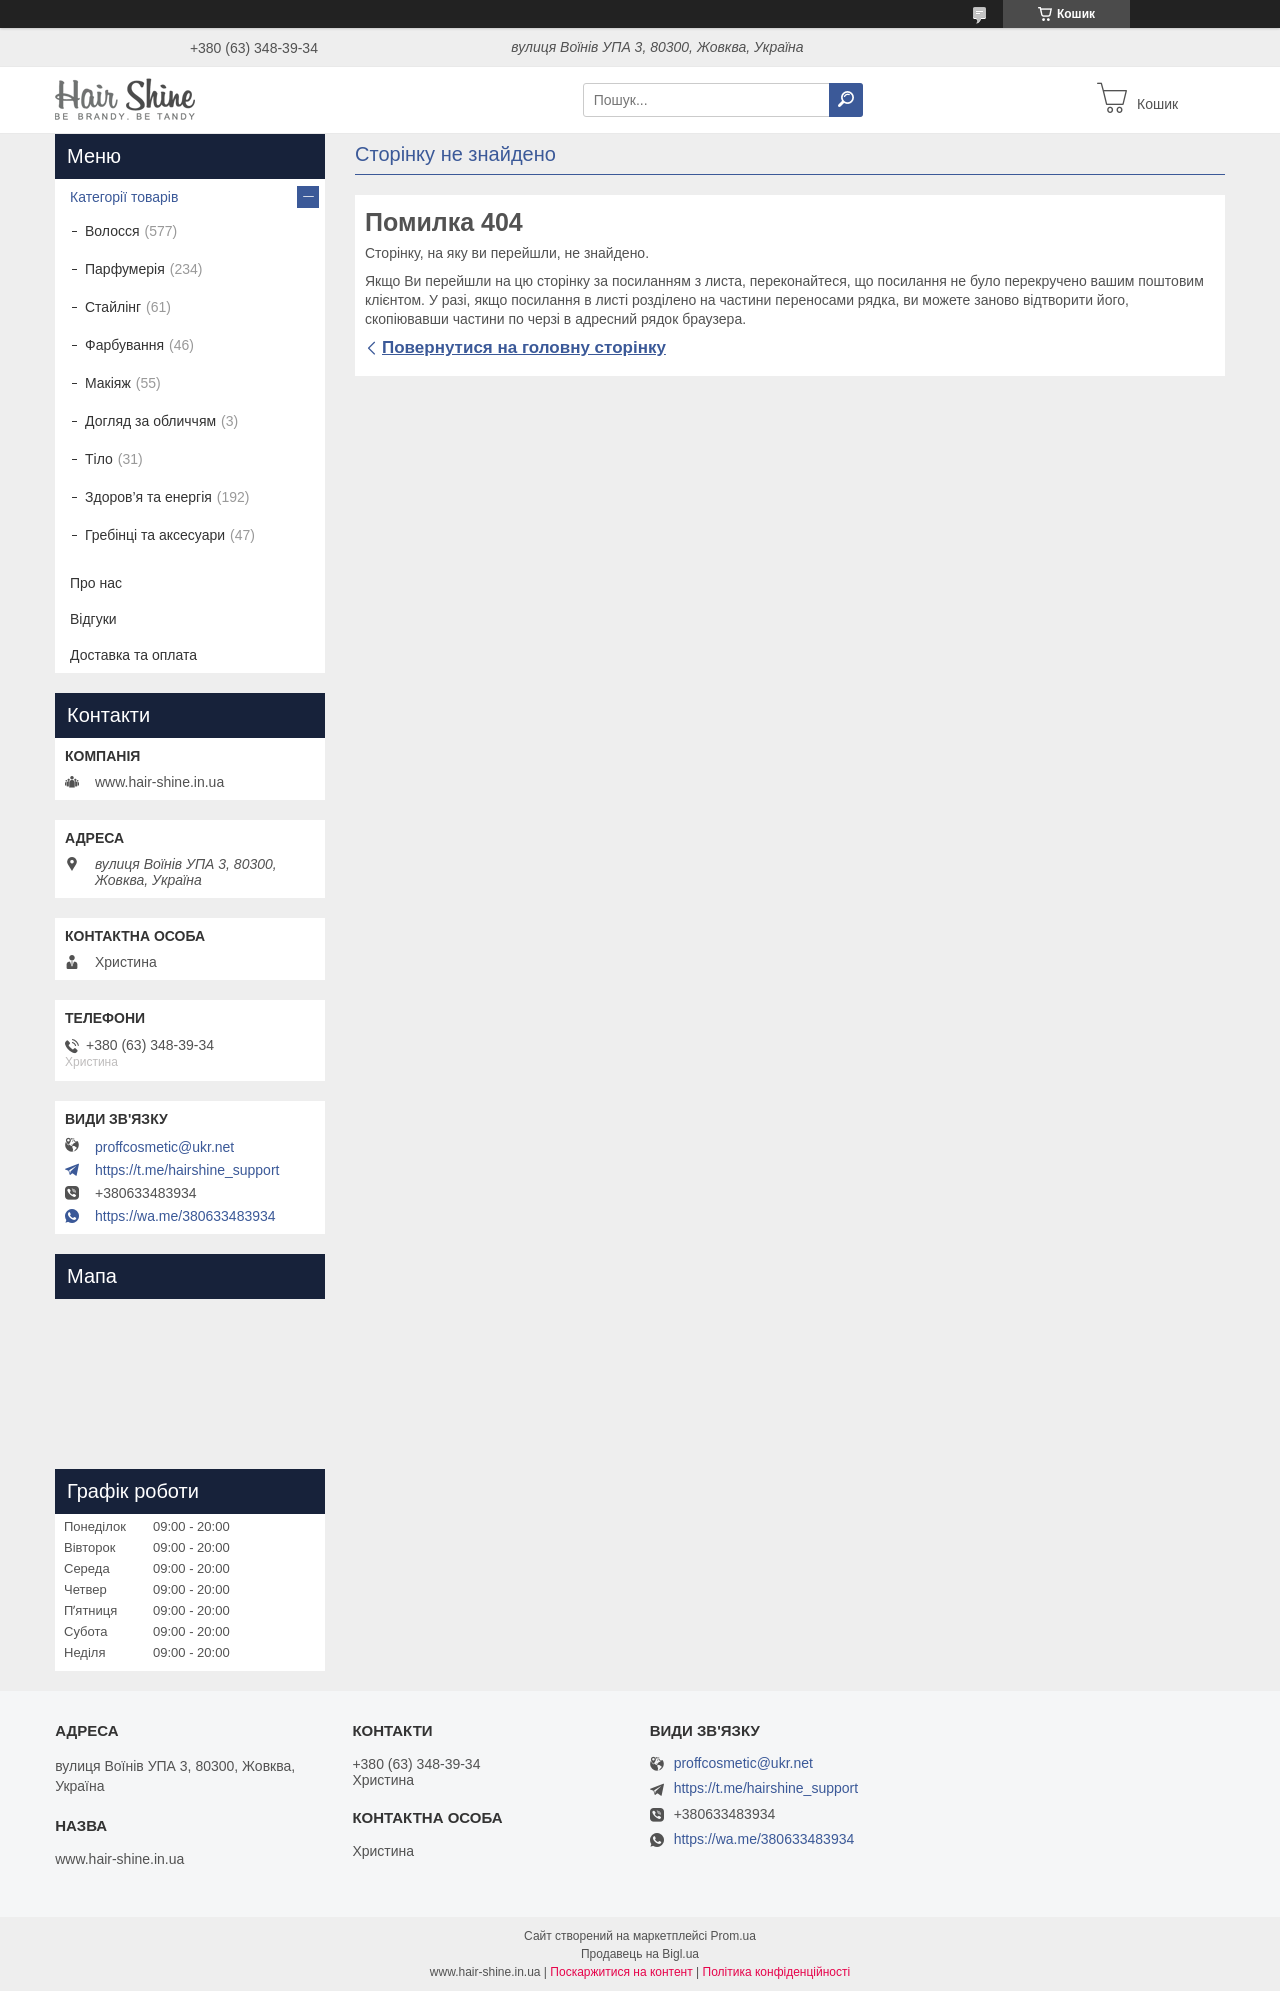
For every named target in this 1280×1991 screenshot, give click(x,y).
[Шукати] (846, 100)
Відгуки (93, 619)
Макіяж (108, 383)
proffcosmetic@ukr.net (164, 1147)
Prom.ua (733, 1936)
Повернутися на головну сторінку (524, 347)
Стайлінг (113, 307)
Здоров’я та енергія (148, 497)
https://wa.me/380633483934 (185, 1216)
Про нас (96, 583)
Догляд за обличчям (150, 421)
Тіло (99, 459)
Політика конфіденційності (777, 1972)
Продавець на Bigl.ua (640, 1954)
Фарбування (124, 345)
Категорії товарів (124, 197)
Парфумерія (125, 269)
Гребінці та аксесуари (155, 535)
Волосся (112, 231)
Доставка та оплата (133, 655)
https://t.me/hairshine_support (187, 1170)
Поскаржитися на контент (621, 1972)
